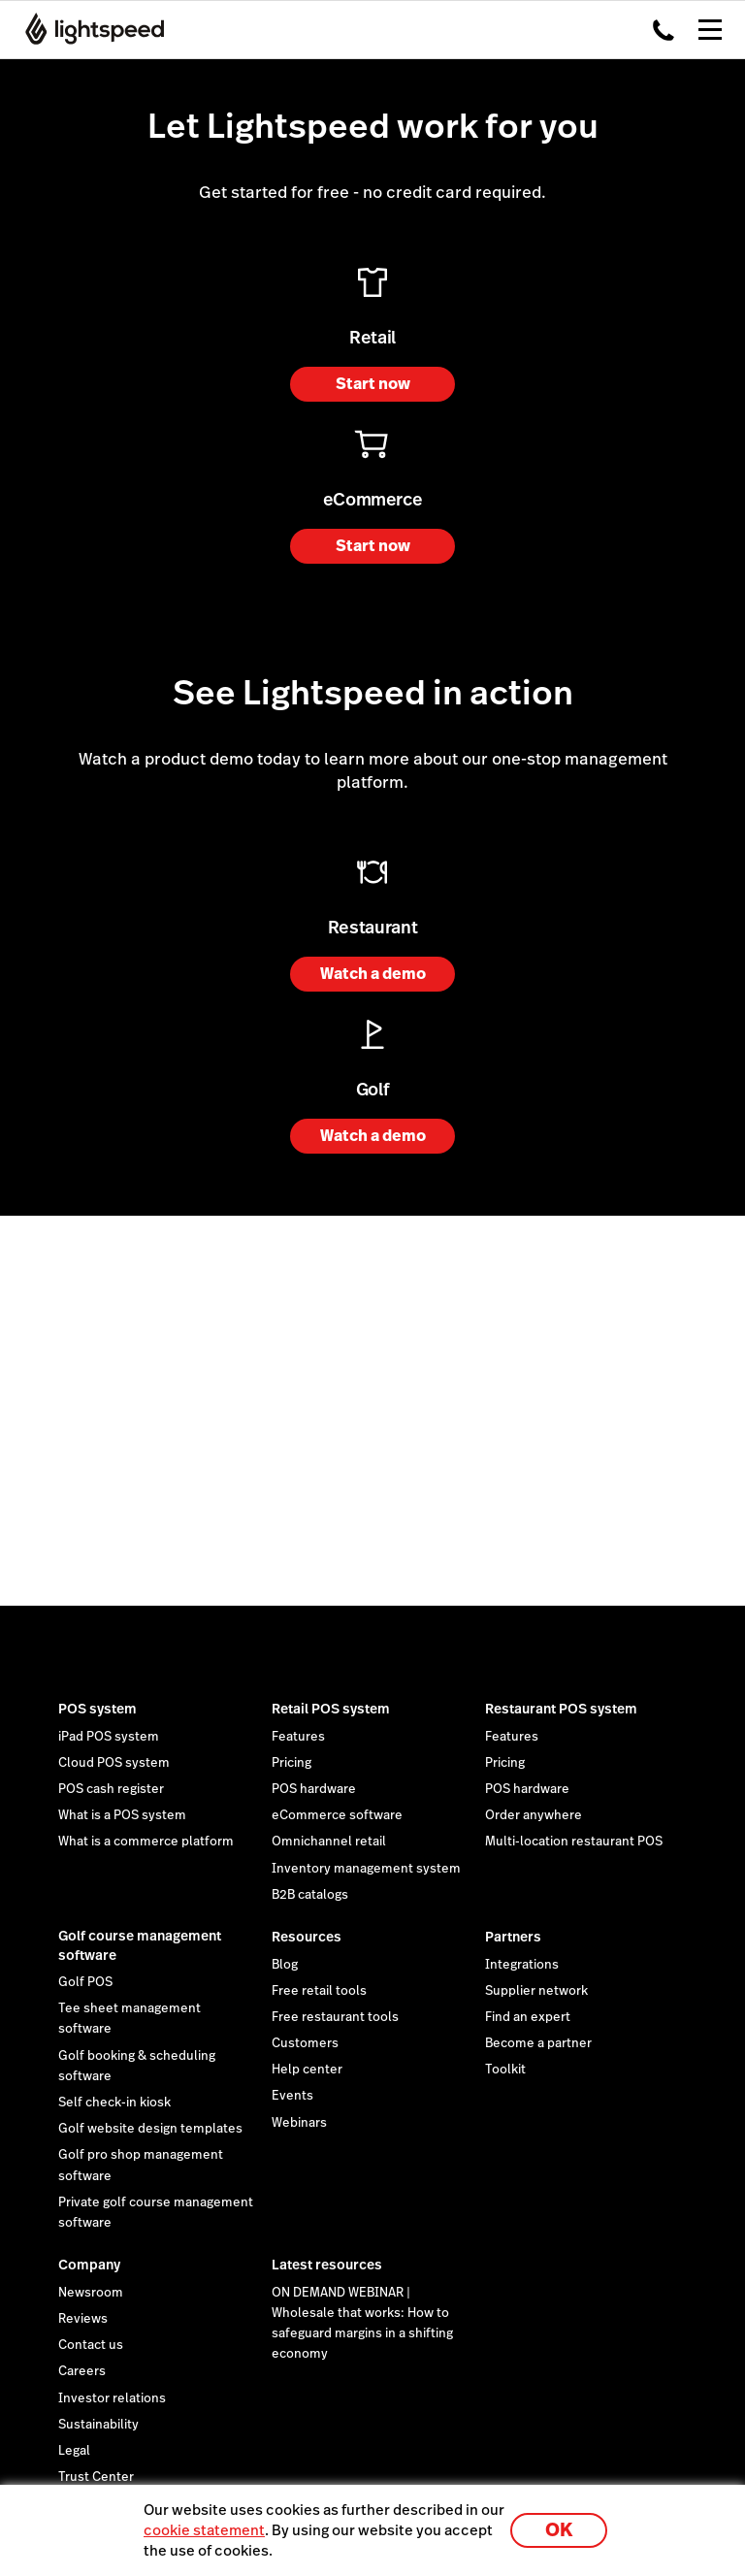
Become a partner (538, 2043)
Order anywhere (533, 1815)
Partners (513, 1936)
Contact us (90, 2345)
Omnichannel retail (329, 1841)
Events (292, 2095)
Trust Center (96, 2477)
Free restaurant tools (335, 2017)
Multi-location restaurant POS (574, 1841)
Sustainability (98, 2424)
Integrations (522, 1964)
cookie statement (204, 2530)
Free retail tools (319, 1991)
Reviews (83, 2319)
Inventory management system (366, 1868)
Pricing (291, 1763)
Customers (305, 2043)
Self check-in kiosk (114, 2102)
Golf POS (85, 1982)
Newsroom (90, 2292)
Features (298, 1736)
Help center (307, 2069)
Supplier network (536, 1991)
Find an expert (527, 2017)
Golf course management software (139, 1945)
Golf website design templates (150, 2128)
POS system (97, 1708)
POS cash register (111, 1789)
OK (558, 2530)
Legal (74, 2451)
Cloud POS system (114, 1763)
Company (89, 2264)
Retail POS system (331, 1708)
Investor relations (112, 2398)
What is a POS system (122, 1815)
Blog (285, 1964)
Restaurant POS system (561, 1708)
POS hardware (314, 1789)
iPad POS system (108, 1736)
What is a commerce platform (146, 1841)
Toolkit (505, 2069)
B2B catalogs (310, 1895)
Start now (373, 384)
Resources (306, 1936)
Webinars (299, 2123)
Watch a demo (373, 973)
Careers (82, 2371)
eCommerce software (337, 1815)
